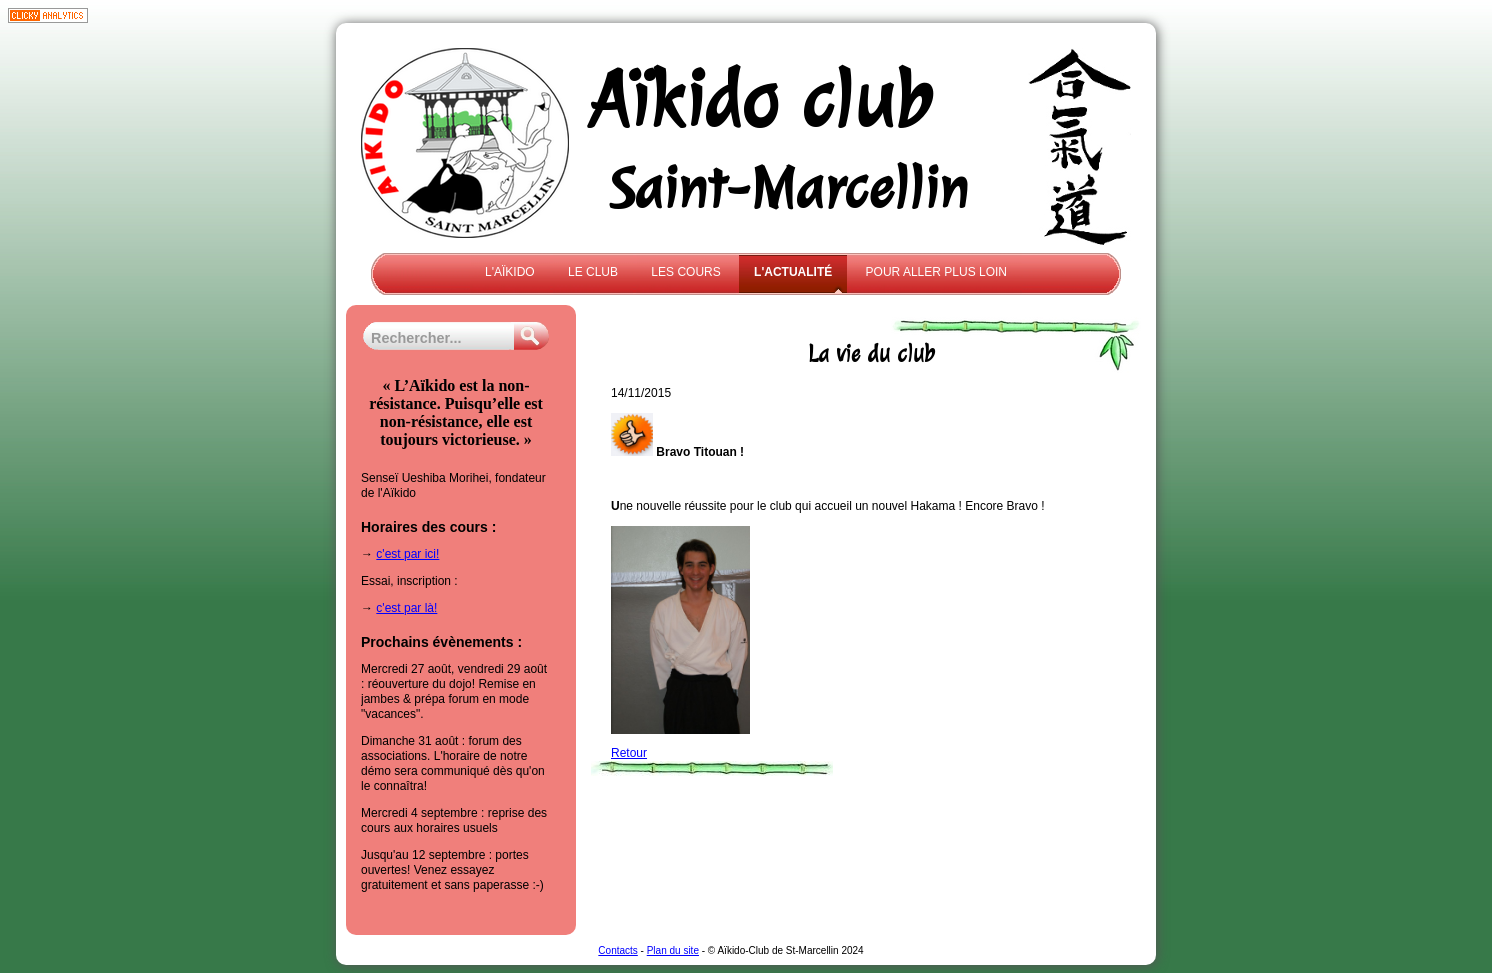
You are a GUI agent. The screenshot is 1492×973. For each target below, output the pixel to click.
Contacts (617, 950)
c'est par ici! (407, 554)
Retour (629, 753)
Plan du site (673, 950)
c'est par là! (406, 608)
